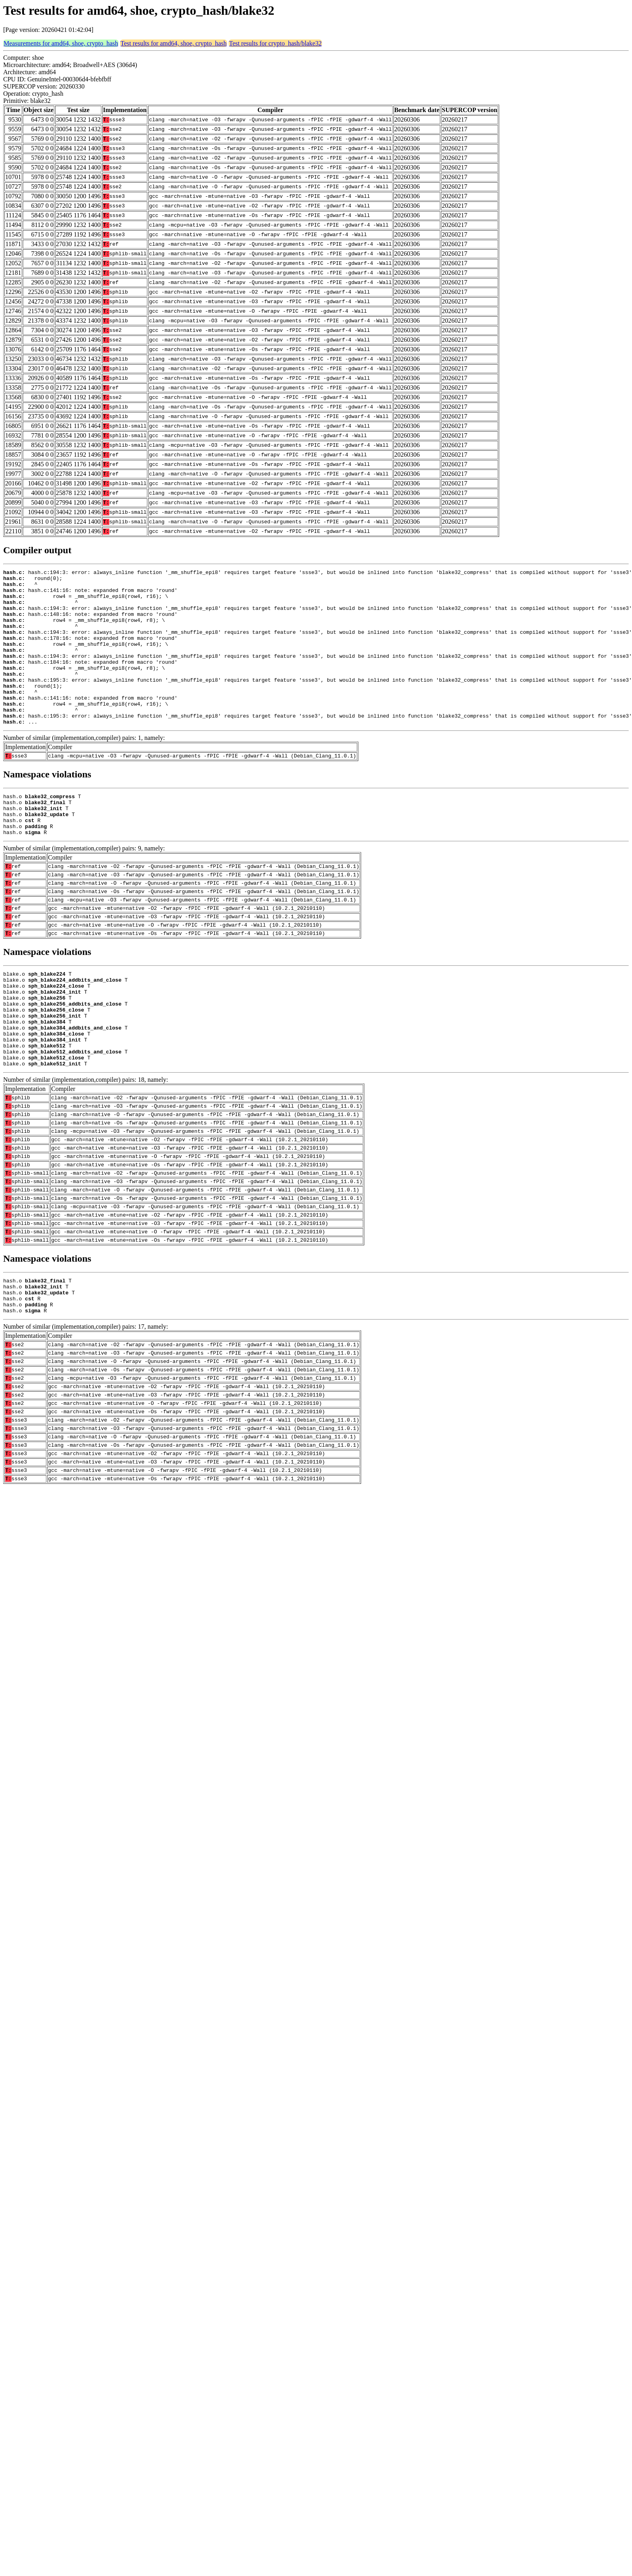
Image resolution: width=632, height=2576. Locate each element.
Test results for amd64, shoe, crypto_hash (173, 43)
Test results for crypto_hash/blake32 (275, 43)
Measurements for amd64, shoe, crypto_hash (61, 43)
